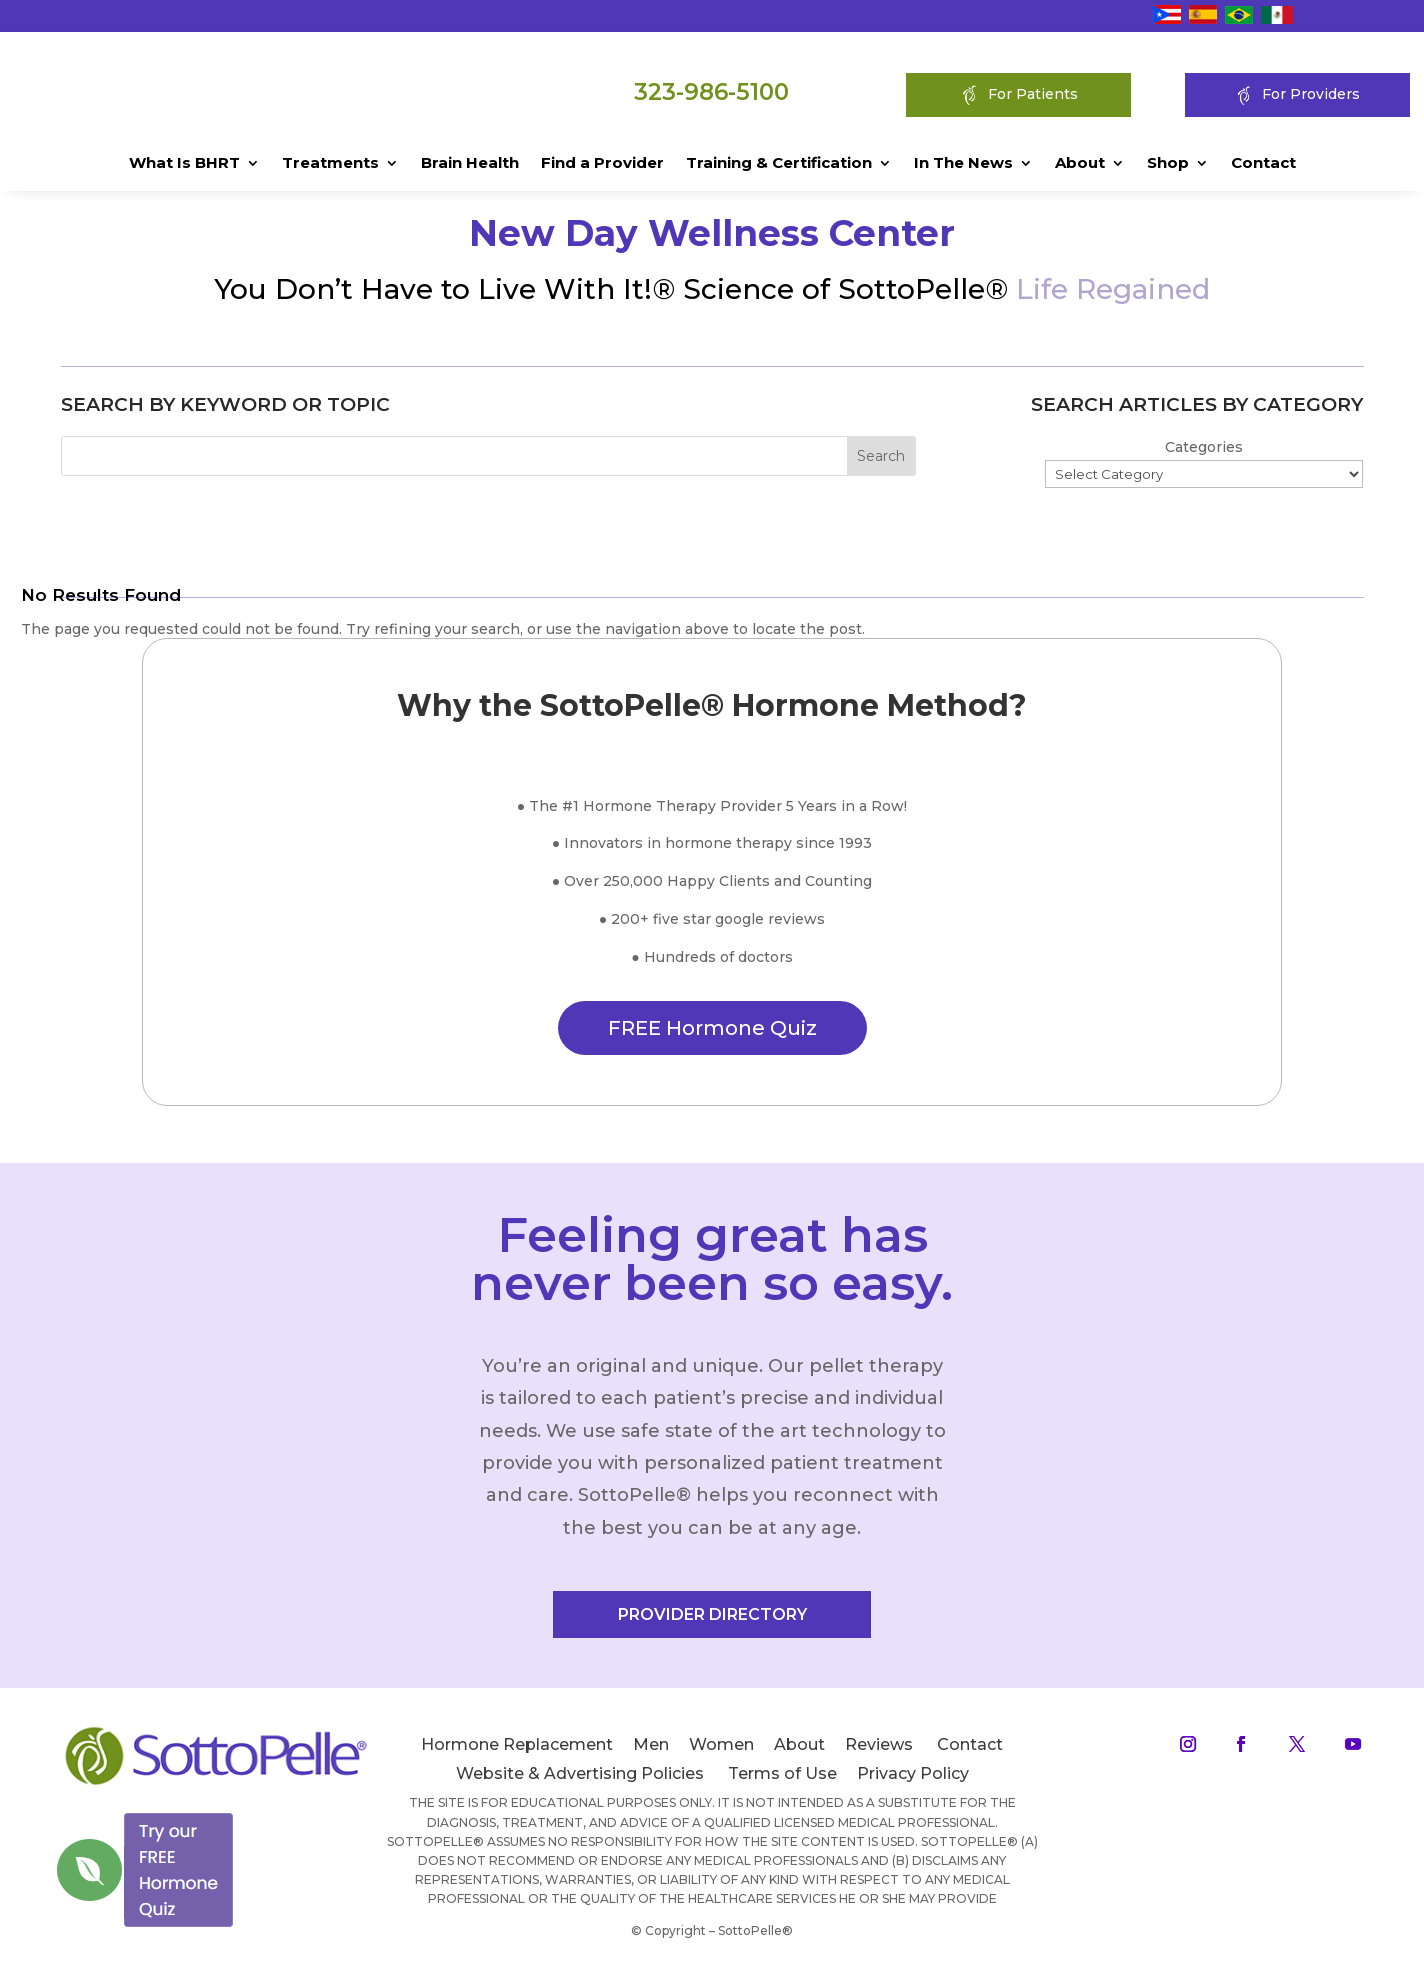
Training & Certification (779, 164)
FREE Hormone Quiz (712, 1037)
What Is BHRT (184, 164)
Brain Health (470, 164)
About (1080, 164)
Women (721, 1753)
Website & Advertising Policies (580, 1781)
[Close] (234, 1813)
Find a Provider (602, 164)
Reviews (879, 1753)
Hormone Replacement (517, 1753)
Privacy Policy (913, 1781)
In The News (963, 164)
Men (651, 1753)
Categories (1204, 456)
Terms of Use (782, 1781)
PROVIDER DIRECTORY (712, 1623)
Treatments (330, 164)
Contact (1263, 164)
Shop (1168, 164)
